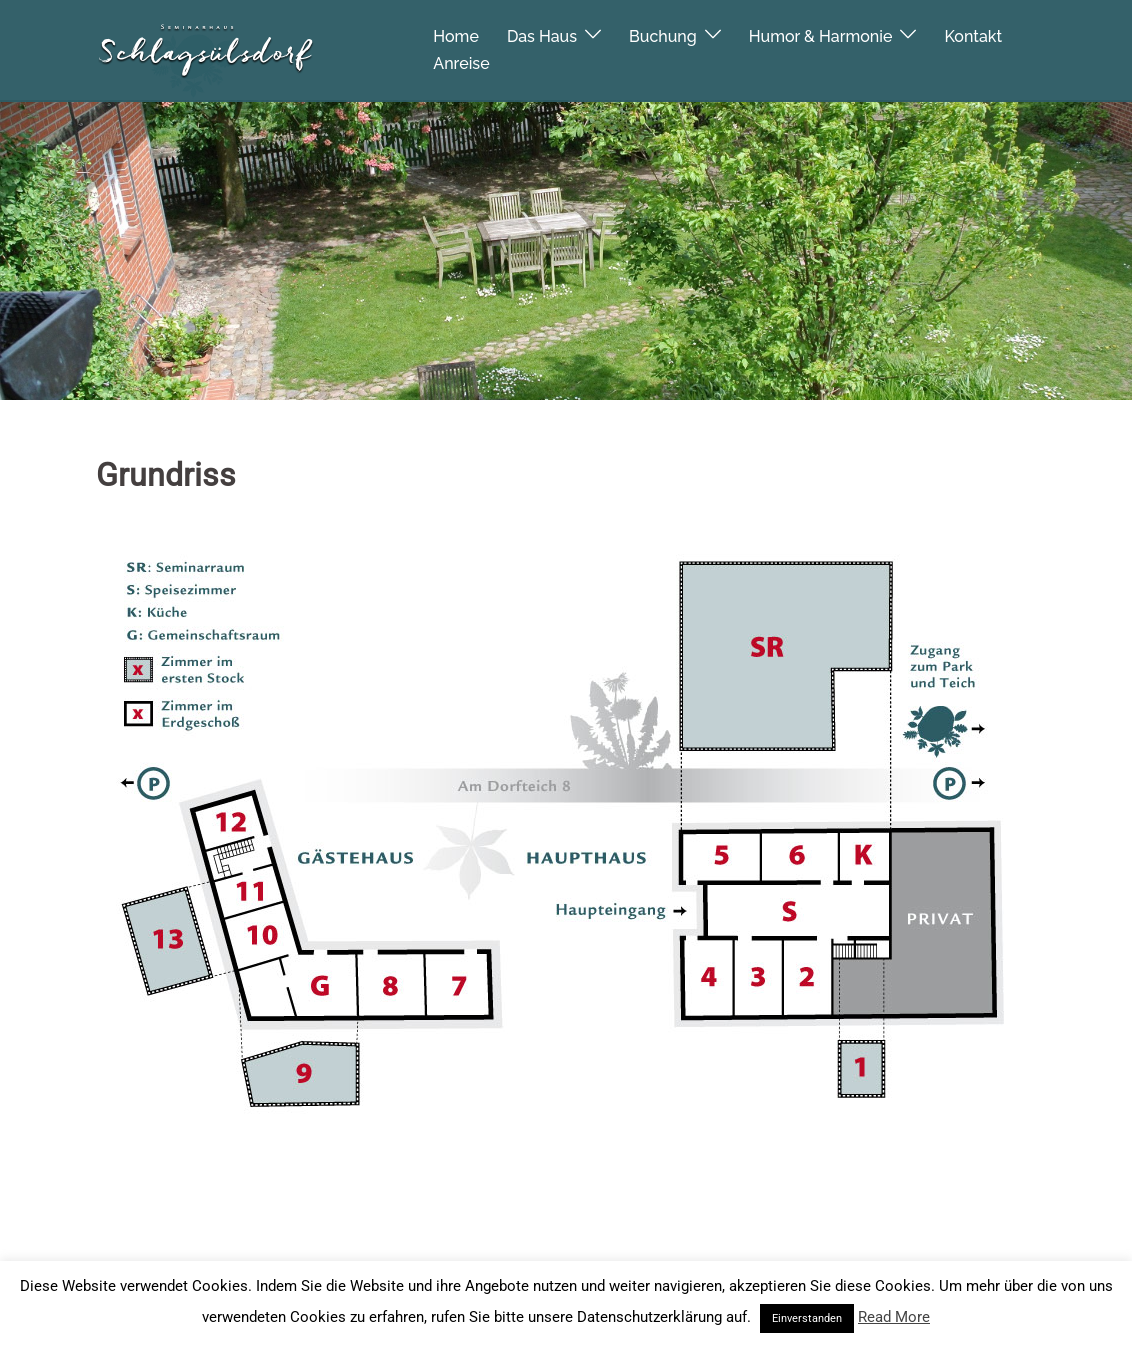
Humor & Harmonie (821, 35)
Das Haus (542, 35)
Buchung (663, 35)
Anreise (461, 62)
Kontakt (973, 35)
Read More (894, 1317)
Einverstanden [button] (807, 1318)
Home (456, 35)
